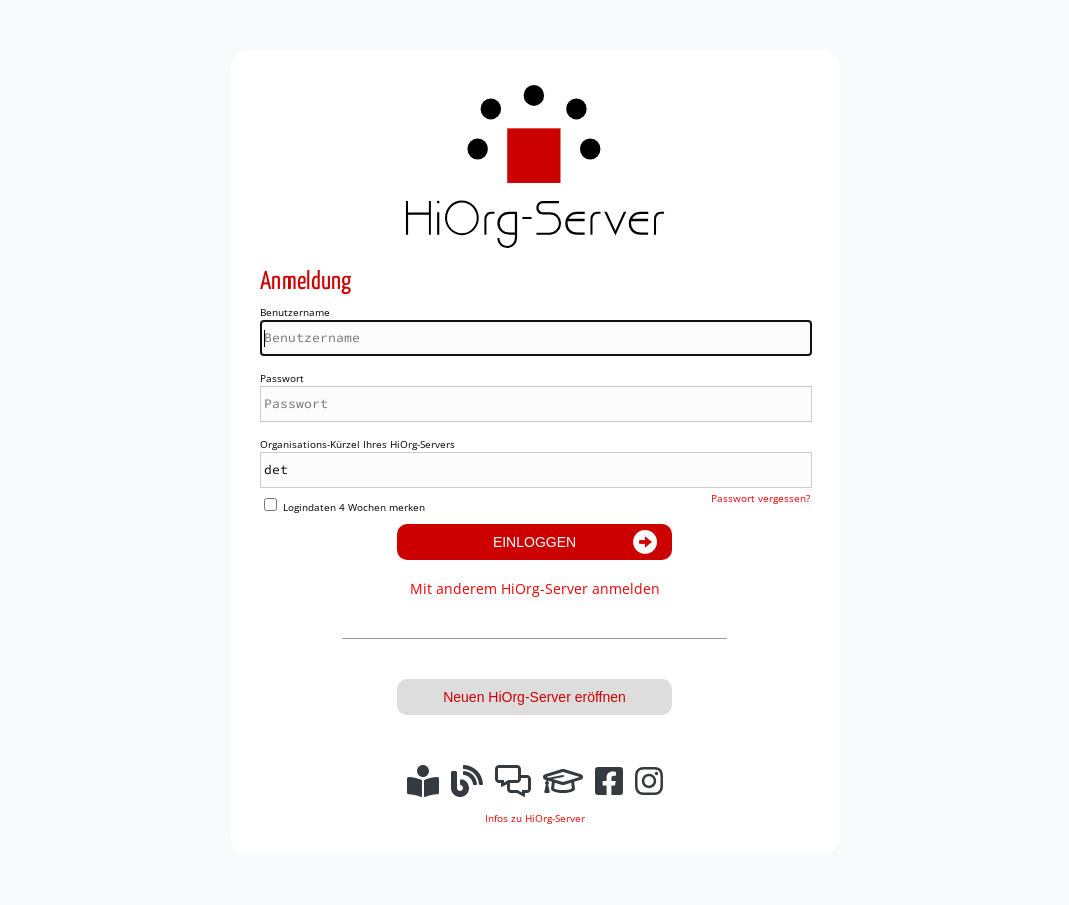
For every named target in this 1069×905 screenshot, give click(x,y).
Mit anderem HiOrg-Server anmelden (535, 588)
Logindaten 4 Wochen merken (354, 507)
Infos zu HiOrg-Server (535, 818)
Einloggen (534, 542)
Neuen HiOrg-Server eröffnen (534, 697)
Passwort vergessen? (760, 498)
